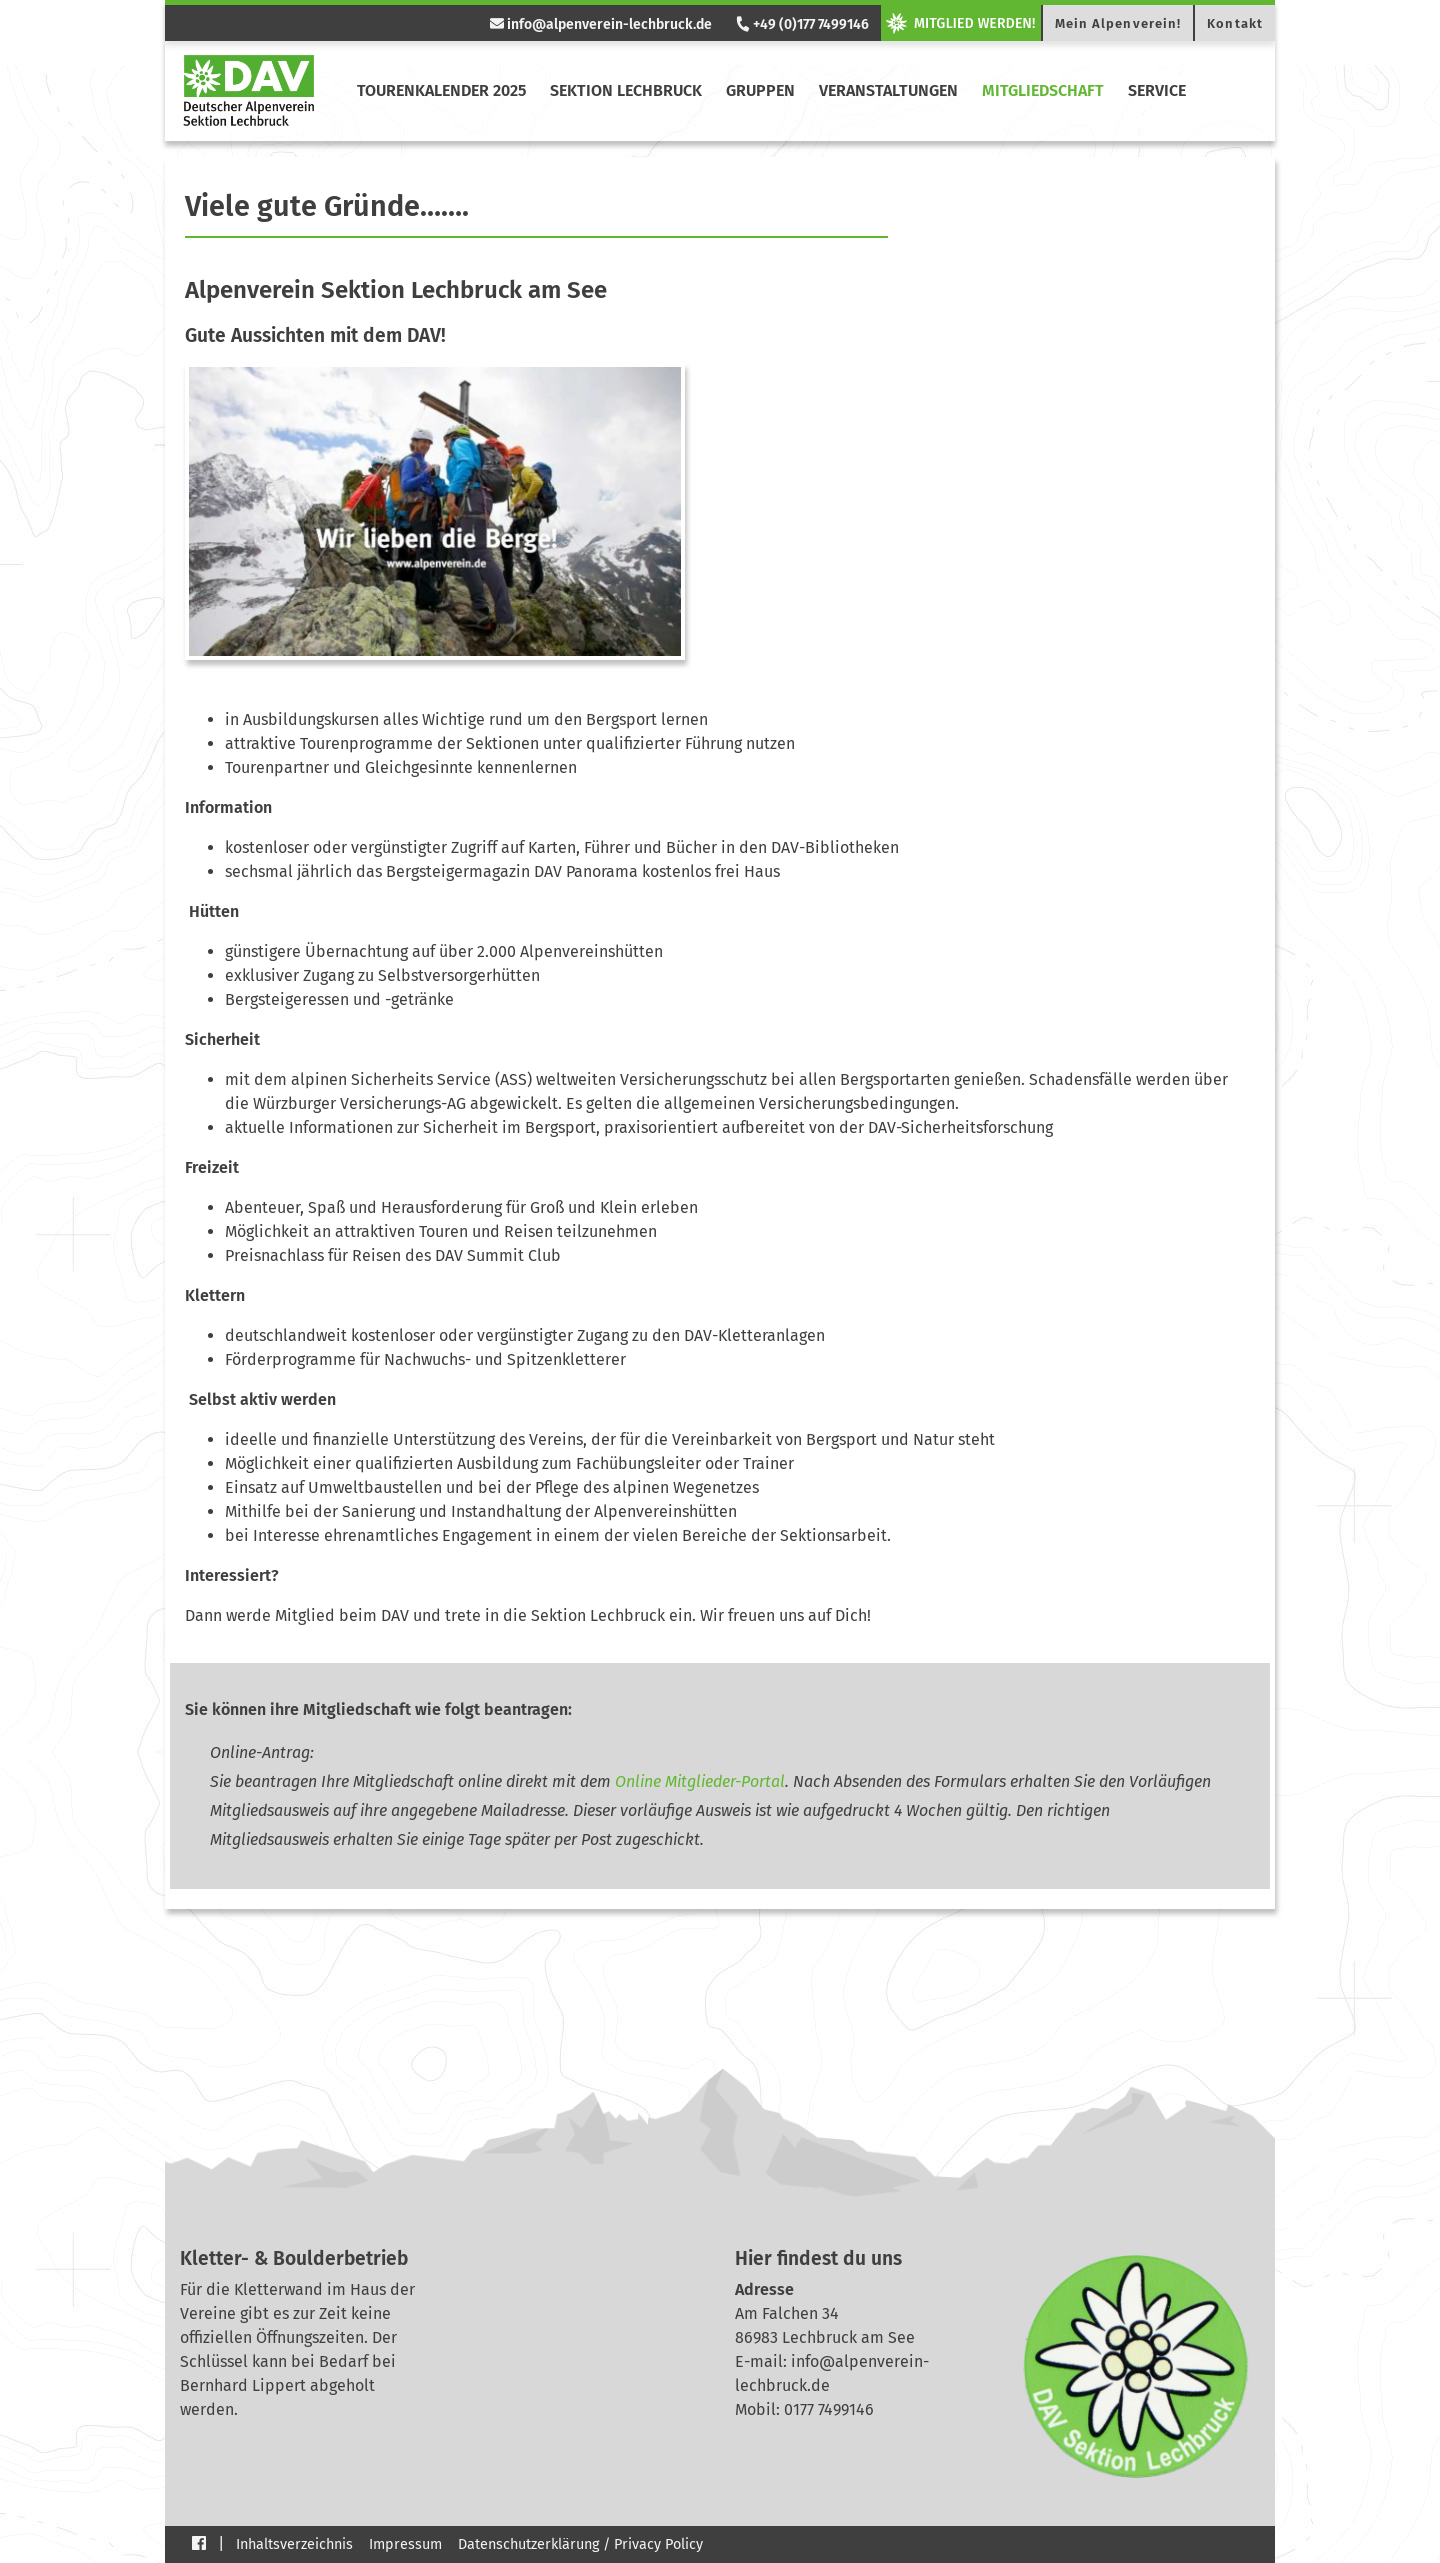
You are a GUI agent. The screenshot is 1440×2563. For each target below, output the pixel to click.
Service (1157, 90)
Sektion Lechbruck (626, 90)
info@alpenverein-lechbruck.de (601, 24)
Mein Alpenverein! (1118, 23)
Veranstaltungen (888, 90)
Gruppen (760, 90)
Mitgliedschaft (1043, 90)
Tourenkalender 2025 (441, 90)
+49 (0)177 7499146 (801, 24)
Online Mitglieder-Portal (700, 1781)
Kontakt (1235, 23)
